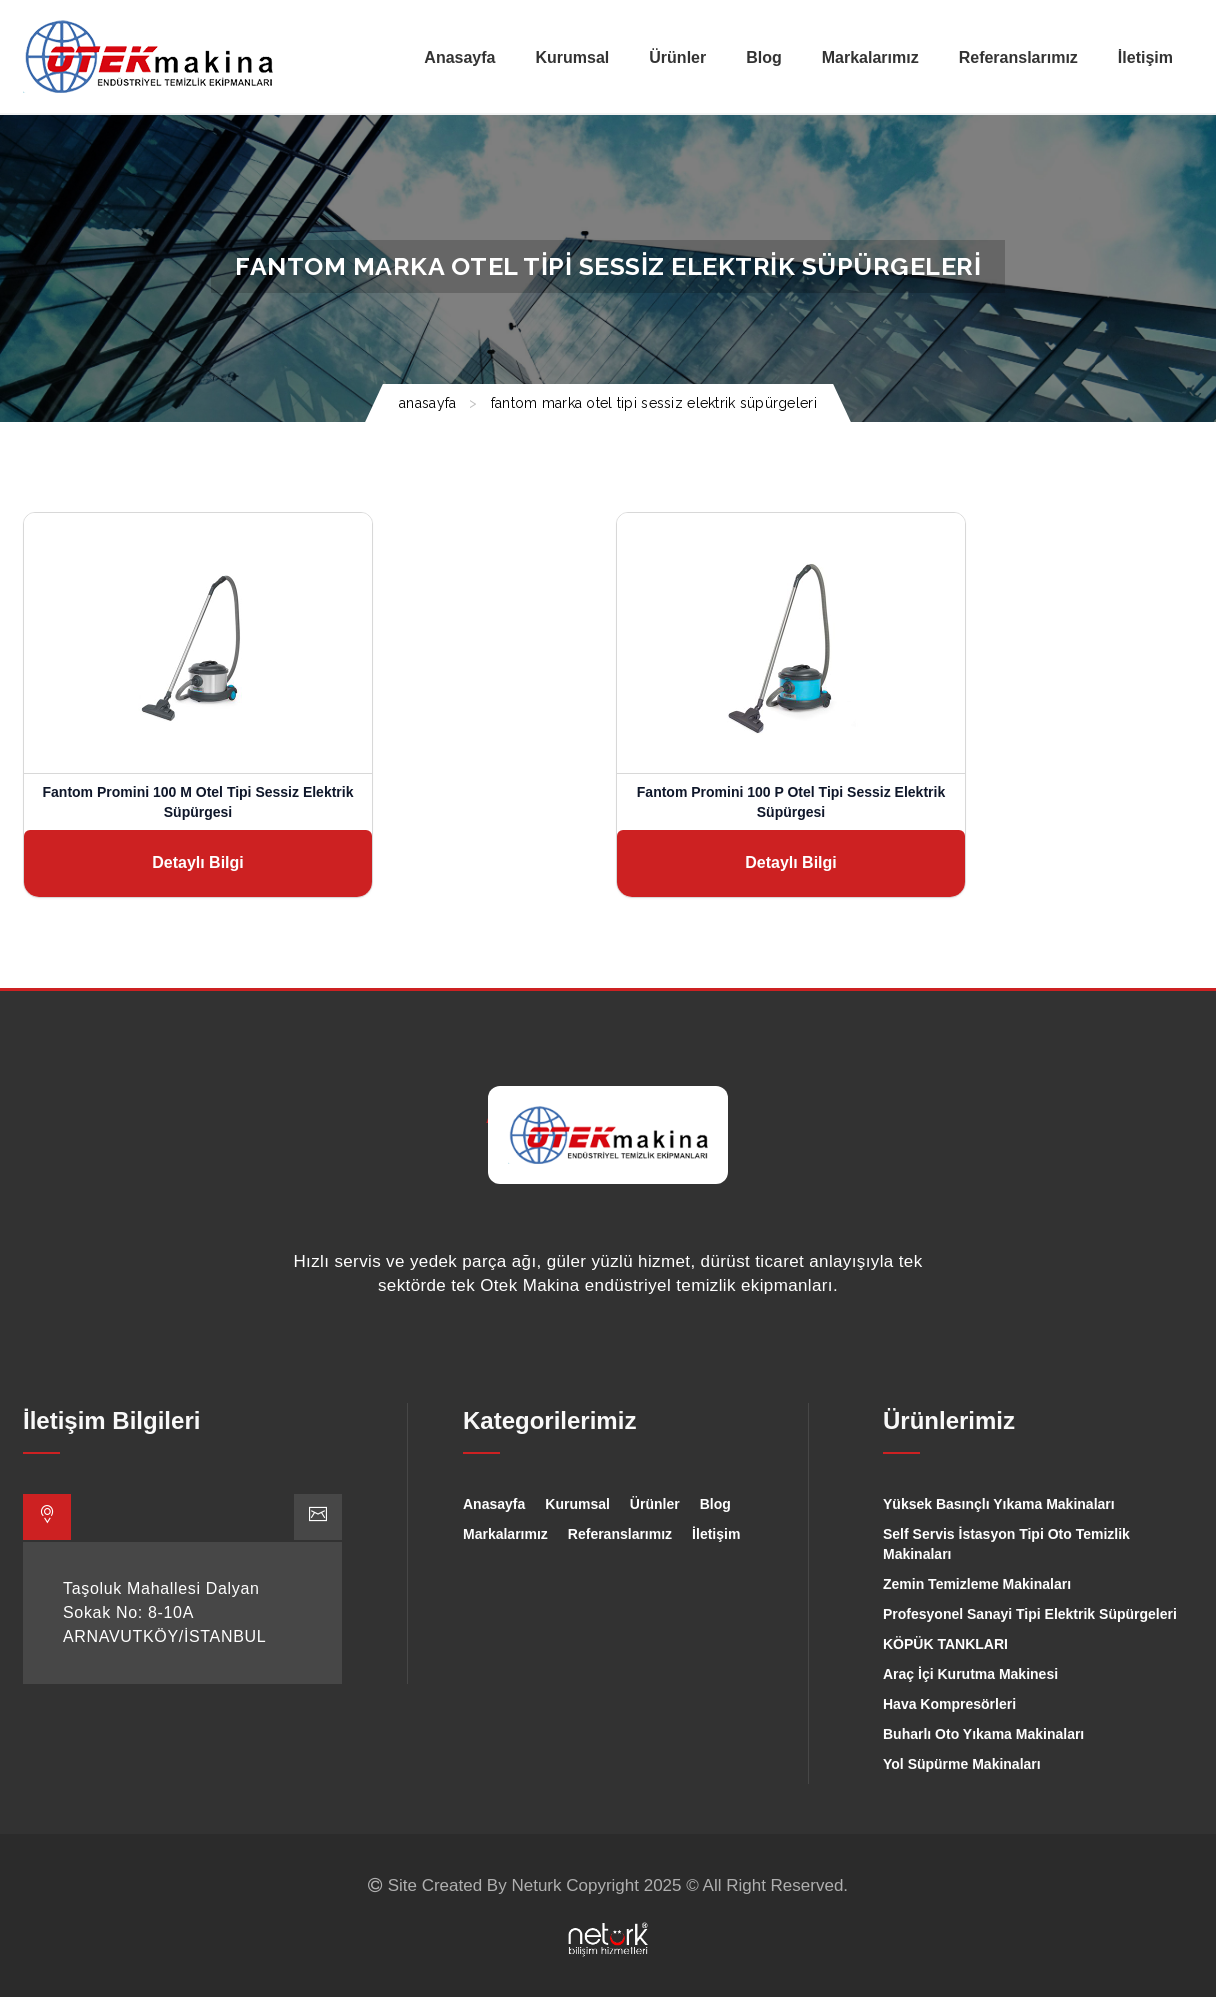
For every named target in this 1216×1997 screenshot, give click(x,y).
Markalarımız (505, 1534)
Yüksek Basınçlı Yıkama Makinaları (999, 1504)
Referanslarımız (620, 1534)
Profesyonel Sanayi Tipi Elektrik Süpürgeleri (1030, 1614)
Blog (715, 1504)
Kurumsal (577, 1504)
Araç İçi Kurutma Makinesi (970, 1674)
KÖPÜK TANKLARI (945, 1644)
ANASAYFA (427, 403)
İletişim (716, 1534)
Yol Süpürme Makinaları (962, 1764)
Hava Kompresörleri (949, 1704)
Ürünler (655, 1504)
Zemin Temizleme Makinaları (977, 1584)
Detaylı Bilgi (198, 862)
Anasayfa (494, 1504)
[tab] (47, 1517)
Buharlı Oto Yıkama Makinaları (983, 1734)
